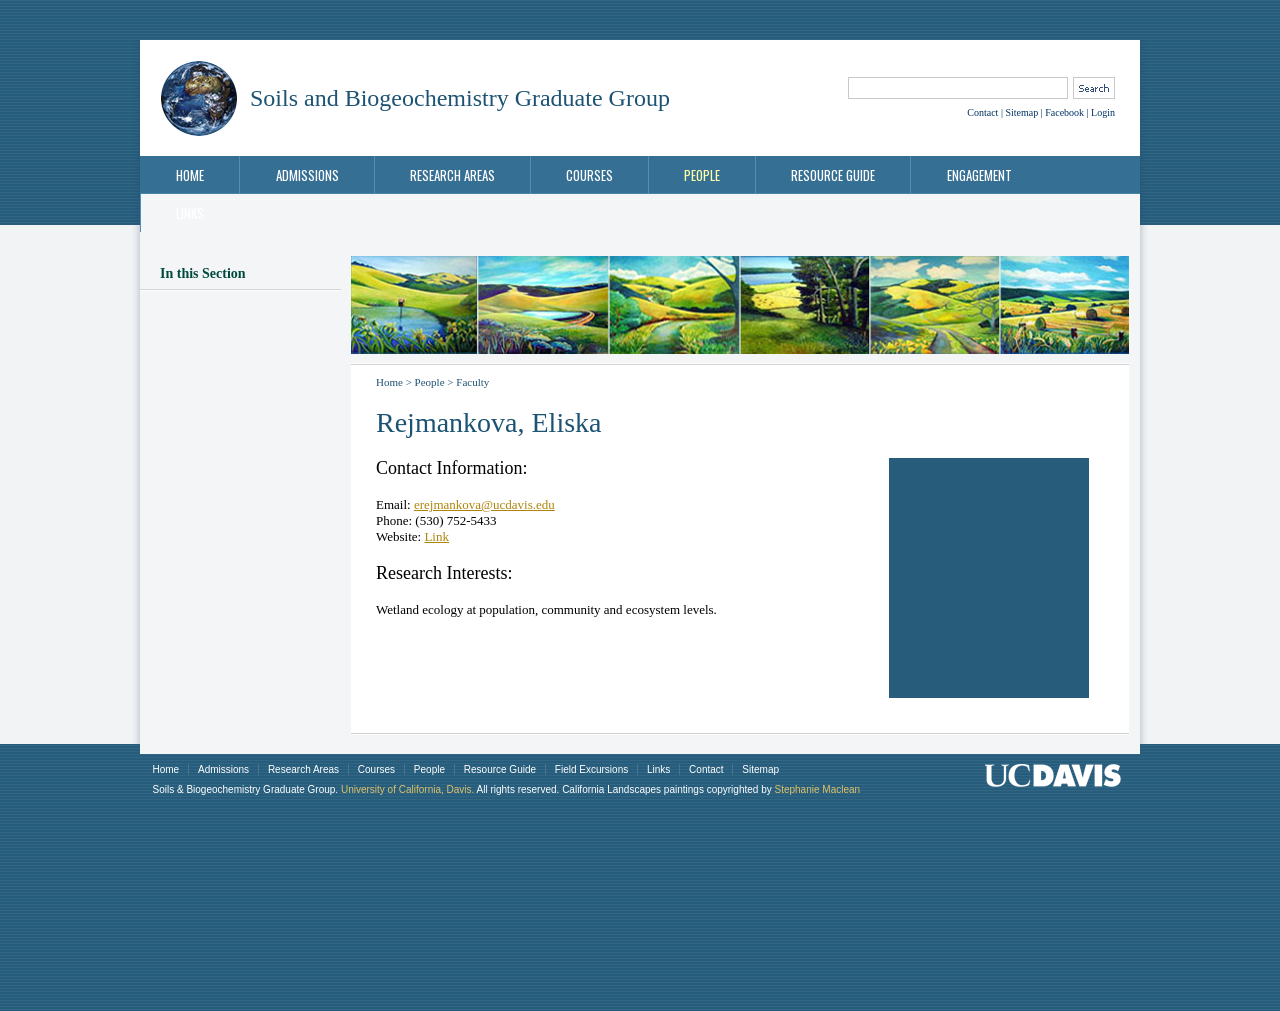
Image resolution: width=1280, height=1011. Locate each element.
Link (436, 536)
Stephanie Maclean (817, 789)
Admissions (307, 175)
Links (190, 213)
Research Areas (452, 175)
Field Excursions (591, 769)
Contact (982, 112)
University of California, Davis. (407, 789)
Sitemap (1021, 112)
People (702, 175)
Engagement (979, 175)
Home (190, 175)
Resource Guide (833, 175)
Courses (589, 175)
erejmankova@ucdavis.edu (484, 504)
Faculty (472, 382)
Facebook (1064, 112)
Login (1103, 112)
